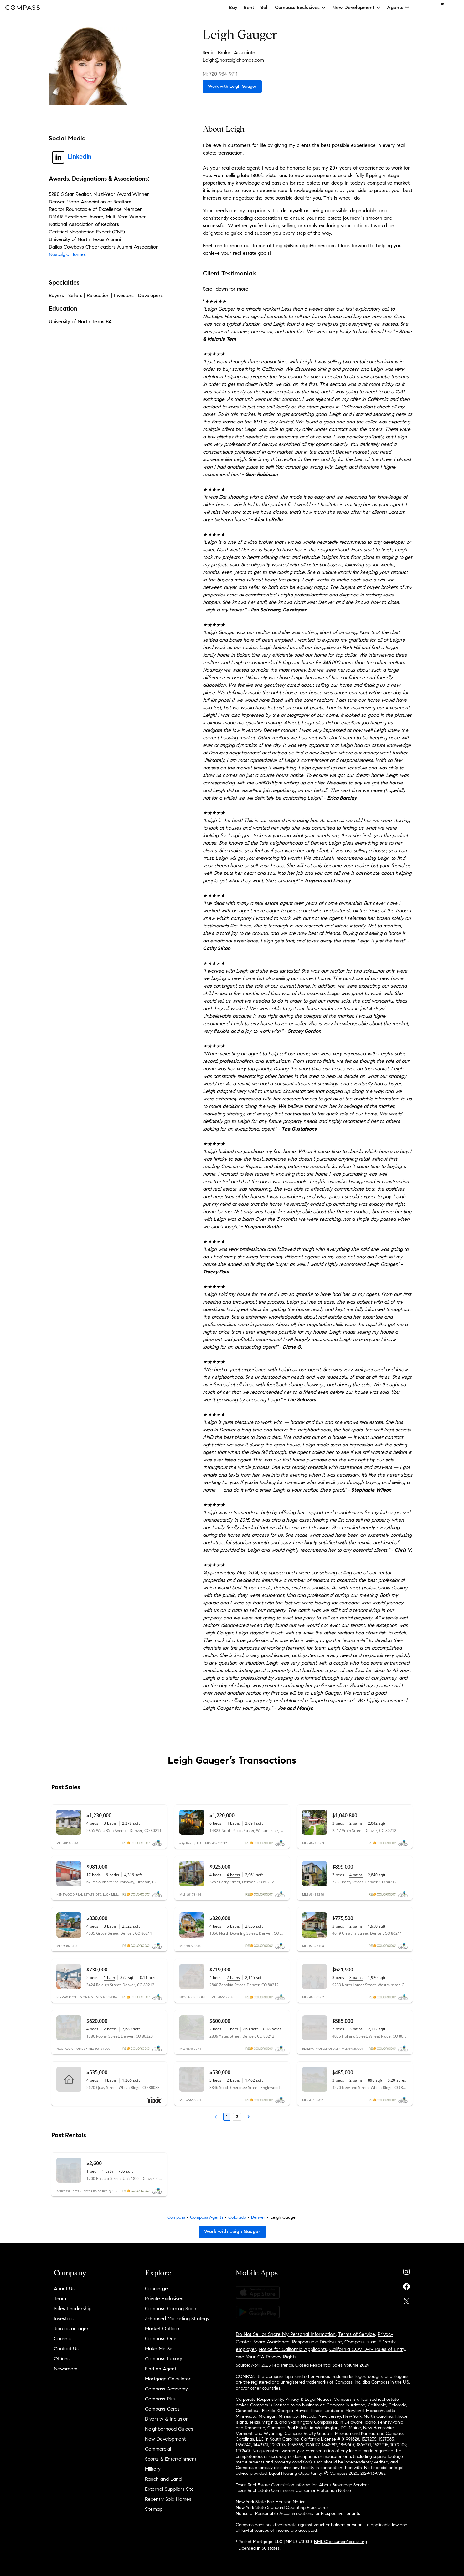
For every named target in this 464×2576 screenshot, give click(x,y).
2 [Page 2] (237, 2116)
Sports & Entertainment (170, 2459)
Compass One (161, 2339)
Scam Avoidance (271, 2342)
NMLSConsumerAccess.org (340, 2541)
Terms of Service (356, 2334)
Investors (64, 2319)
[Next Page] (249, 2117)
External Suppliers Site (169, 2489)
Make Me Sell (159, 2349)
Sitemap (153, 2509)
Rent (249, 7)
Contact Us (66, 2349)
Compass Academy (166, 2389)
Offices (62, 2359)
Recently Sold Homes (168, 2499)
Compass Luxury (163, 2359)
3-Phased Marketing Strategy (177, 2319)
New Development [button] (356, 7)
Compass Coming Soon (170, 2308)
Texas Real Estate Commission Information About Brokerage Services (302, 2485)
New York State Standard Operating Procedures (282, 2507)
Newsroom (65, 2369)
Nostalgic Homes (67, 254)
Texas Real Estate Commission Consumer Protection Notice (293, 2490)
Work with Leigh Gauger (232, 86)
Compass (176, 2217)
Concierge (156, 2288)
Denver (258, 2217)
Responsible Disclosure (317, 2342)
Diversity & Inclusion (167, 2419)
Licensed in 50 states (259, 2548)
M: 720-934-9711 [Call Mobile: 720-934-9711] (220, 74)
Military (153, 2469)
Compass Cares (162, 2409)
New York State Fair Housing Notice (271, 2502)
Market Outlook (162, 2329)
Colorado (237, 2217)
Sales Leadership (72, 2308)
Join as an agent (72, 2329)
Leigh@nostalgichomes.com (233, 60)
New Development (165, 2439)
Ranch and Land (163, 2479)
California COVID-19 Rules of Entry (367, 2349)
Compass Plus (160, 2399)
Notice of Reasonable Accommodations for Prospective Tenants (298, 2513)
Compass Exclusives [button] (300, 7)
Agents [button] (398, 7)
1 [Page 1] (227, 2116)
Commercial (158, 2449)
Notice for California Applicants (293, 2349)
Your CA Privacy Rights (271, 2357)
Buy (233, 7)
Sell (264, 7)
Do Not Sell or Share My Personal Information (286, 2334)
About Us (64, 2288)
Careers (62, 2339)
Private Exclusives (164, 2298)
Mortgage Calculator (168, 2379)
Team (60, 2298)
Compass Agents (206, 2217)
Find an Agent (160, 2369)
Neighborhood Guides (169, 2429)
